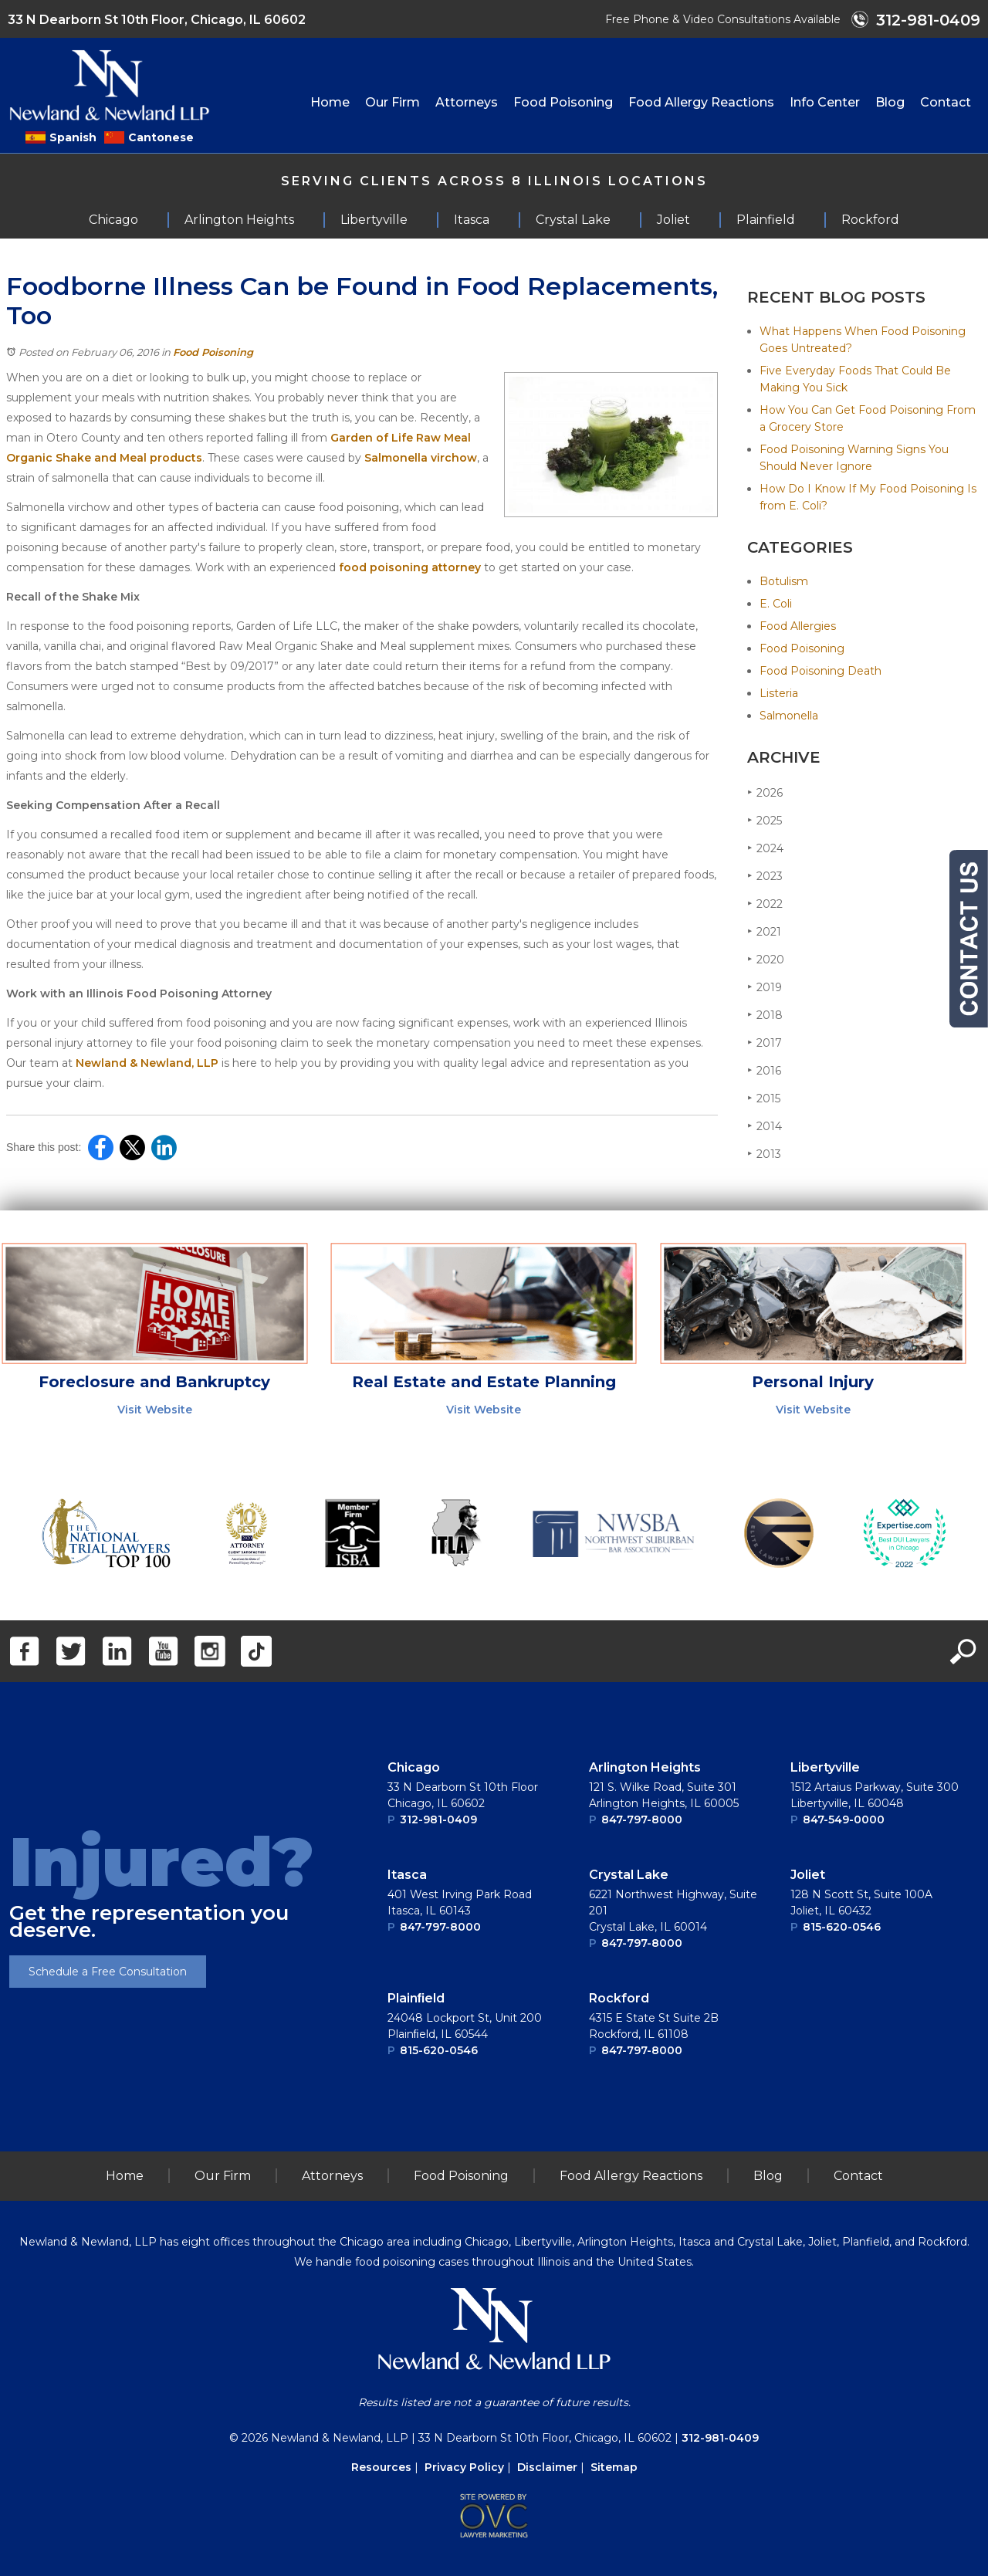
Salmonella (789, 716)
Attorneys (466, 102)
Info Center (825, 102)
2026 (765, 792)
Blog (890, 102)
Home (330, 102)
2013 (764, 1153)
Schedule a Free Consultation (108, 1972)
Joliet (807, 1874)
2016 (764, 1070)
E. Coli (776, 604)
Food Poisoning (563, 102)
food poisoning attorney (410, 567)
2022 (765, 903)
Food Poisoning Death (820, 671)
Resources (381, 2467)
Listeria (779, 693)
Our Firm (392, 102)
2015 (763, 1098)
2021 (764, 931)
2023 (765, 875)
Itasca (407, 1874)
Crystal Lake (628, 1874)
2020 (765, 959)
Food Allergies (798, 626)
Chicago (413, 1767)
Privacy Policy (464, 2467)
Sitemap (614, 2467)
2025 (764, 820)
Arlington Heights (645, 1767)
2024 (765, 848)
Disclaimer (547, 2467)
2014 (764, 1126)
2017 (764, 1042)
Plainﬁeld (416, 1998)
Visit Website (154, 1410)
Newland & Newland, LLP (147, 1063)
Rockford (619, 1998)
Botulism (784, 581)
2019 (764, 987)
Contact (945, 102)
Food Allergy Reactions (701, 102)
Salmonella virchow (420, 458)
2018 (765, 1014)
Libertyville (825, 1767)
